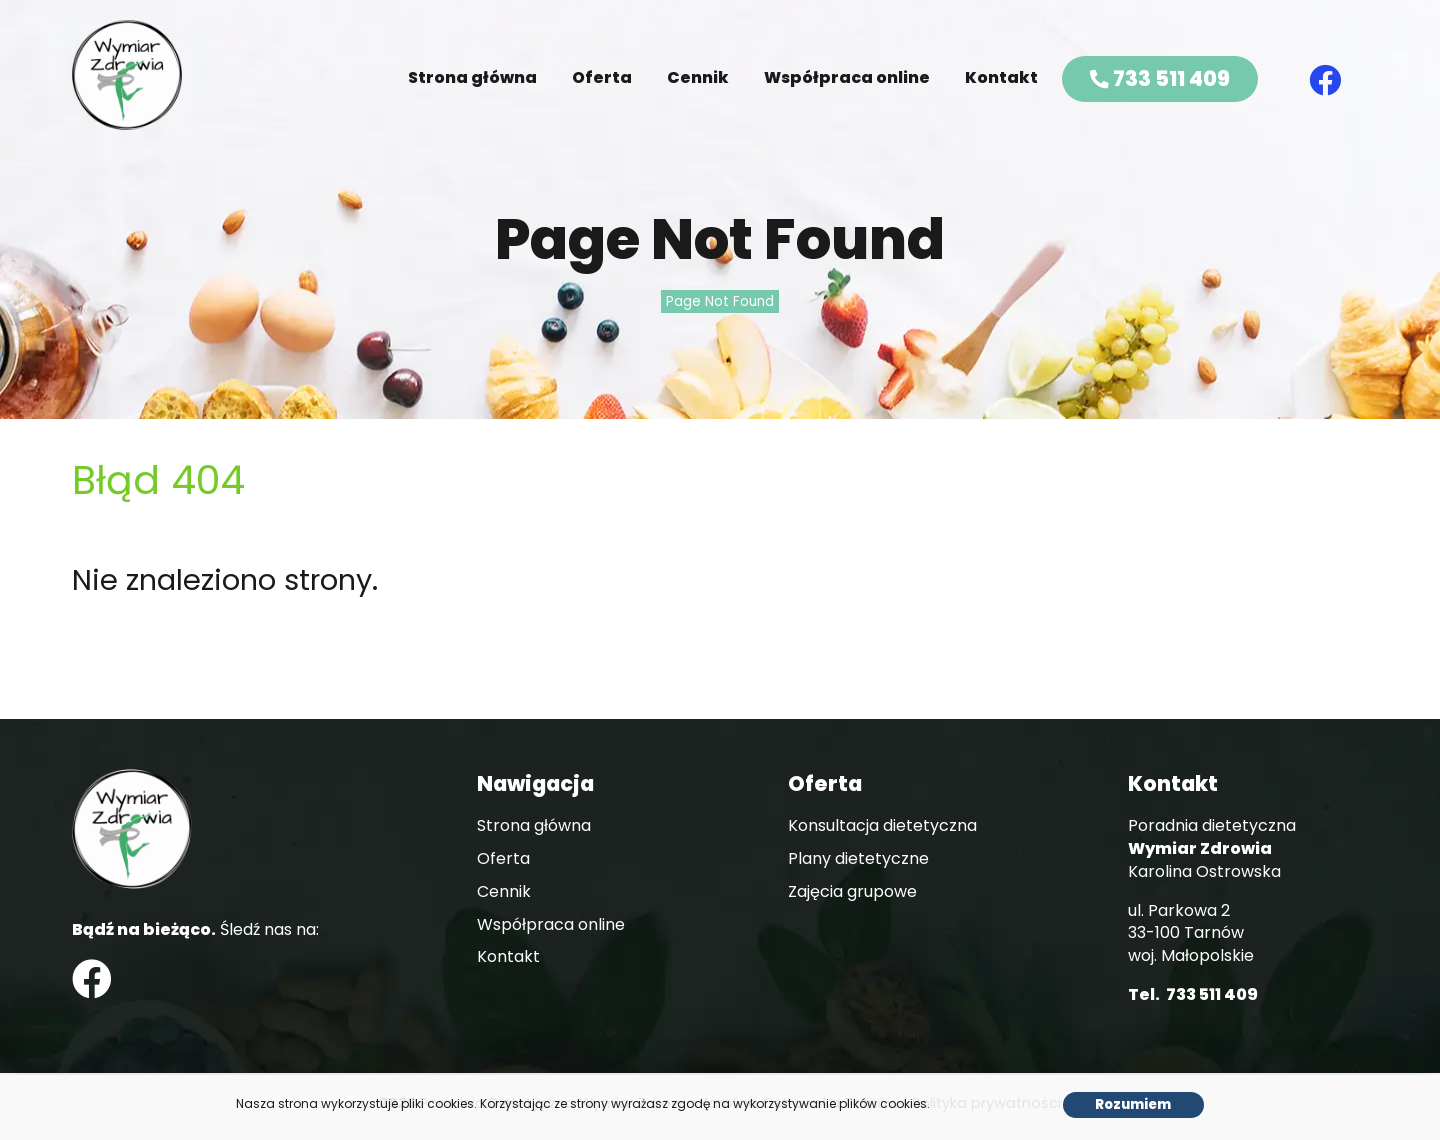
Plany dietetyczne (858, 859)
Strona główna (472, 77)
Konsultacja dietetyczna (882, 826)
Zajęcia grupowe (852, 892)
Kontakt (1001, 77)
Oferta (602, 77)
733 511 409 (1160, 78)
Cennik (698, 77)
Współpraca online (847, 77)
